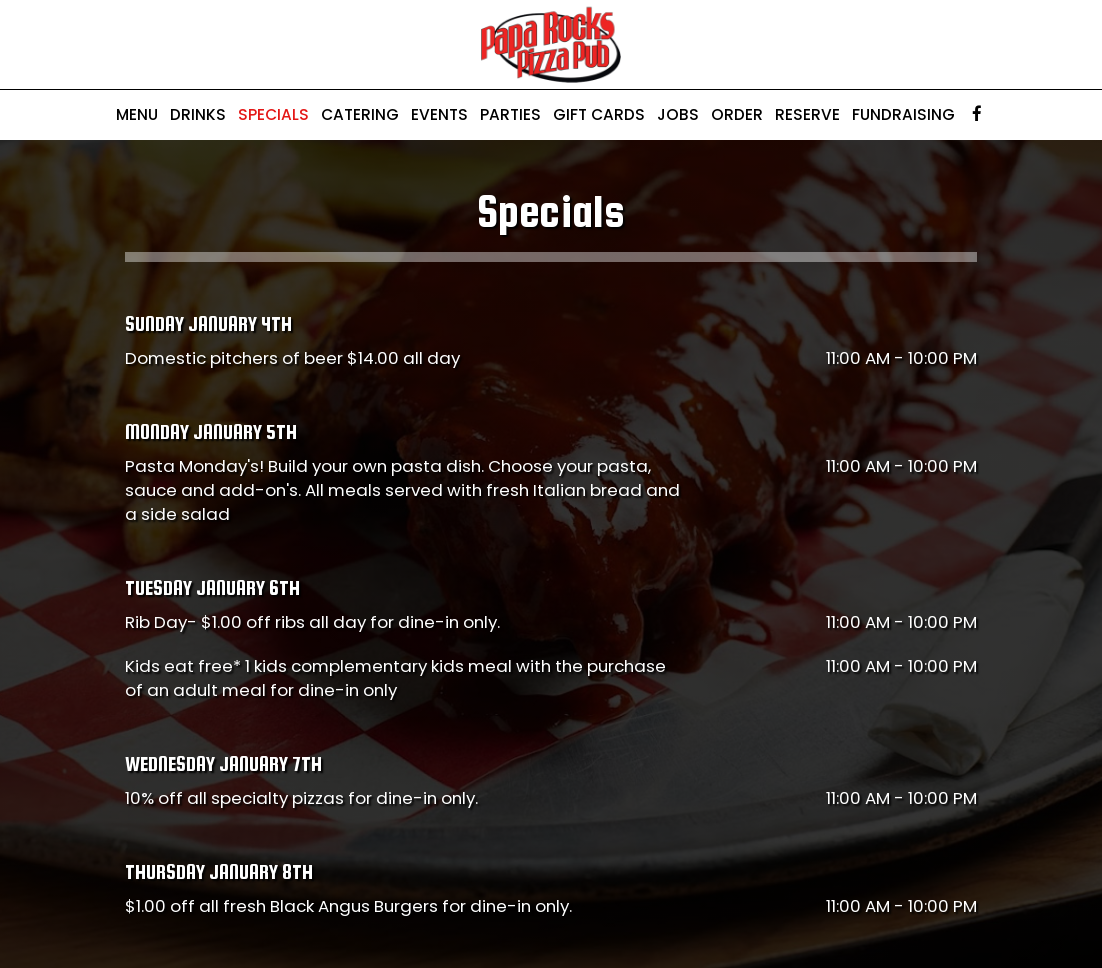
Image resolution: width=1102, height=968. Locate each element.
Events (439, 115)
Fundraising (903, 115)
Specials (273, 115)
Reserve (807, 115)
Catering (360, 115)
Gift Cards (599, 115)
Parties (510, 115)
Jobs (678, 115)
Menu (137, 115)
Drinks (198, 115)
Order (737, 115)
